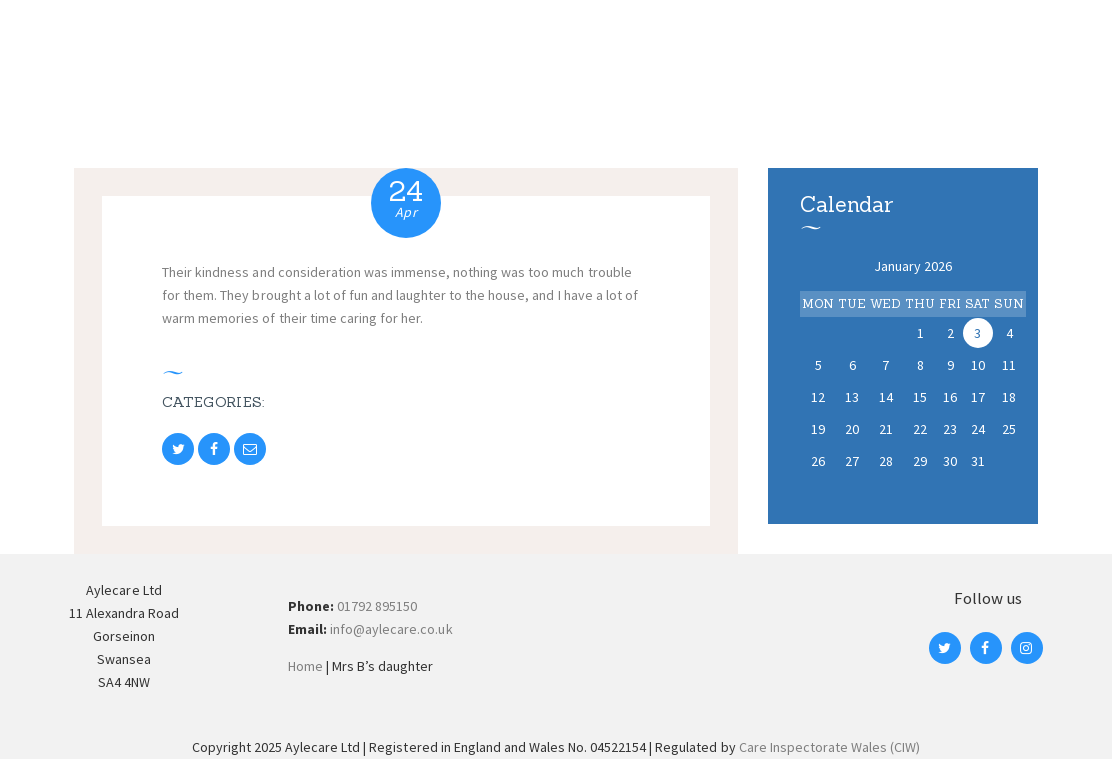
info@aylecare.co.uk (391, 629)
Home (305, 666)
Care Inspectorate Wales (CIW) (830, 747)
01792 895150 (377, 606)
